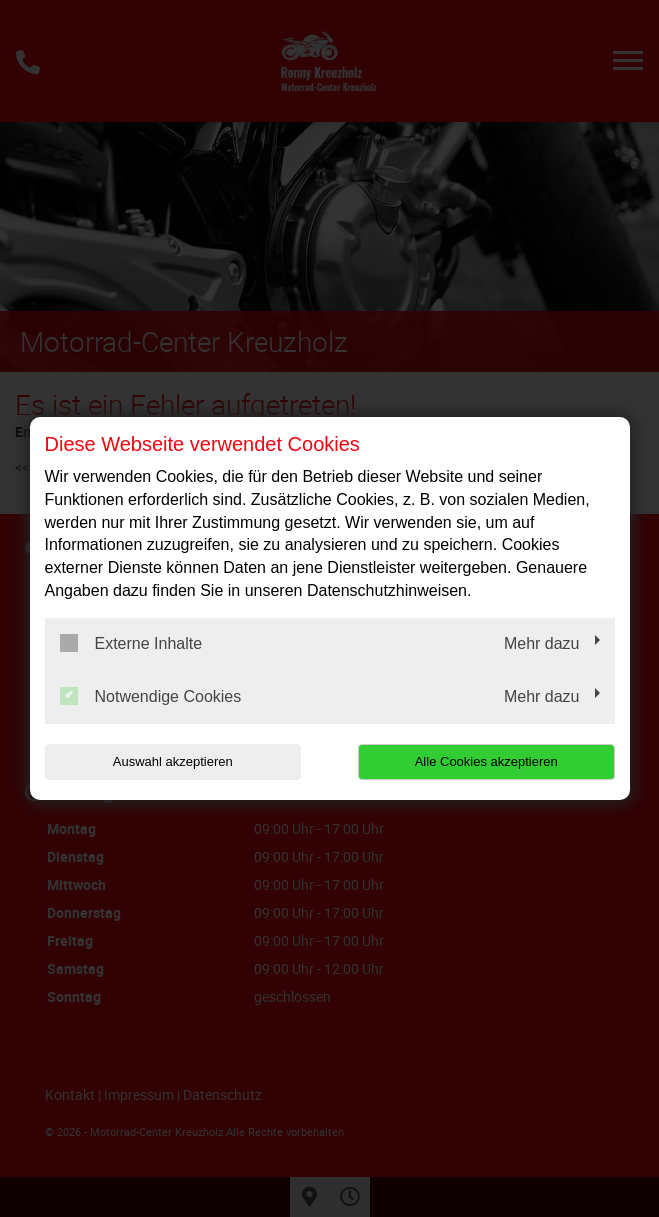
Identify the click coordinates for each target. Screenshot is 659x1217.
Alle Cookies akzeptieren (486, 761)
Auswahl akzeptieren (173, 761)
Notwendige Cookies (151, 696)
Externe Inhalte (131, 643)
